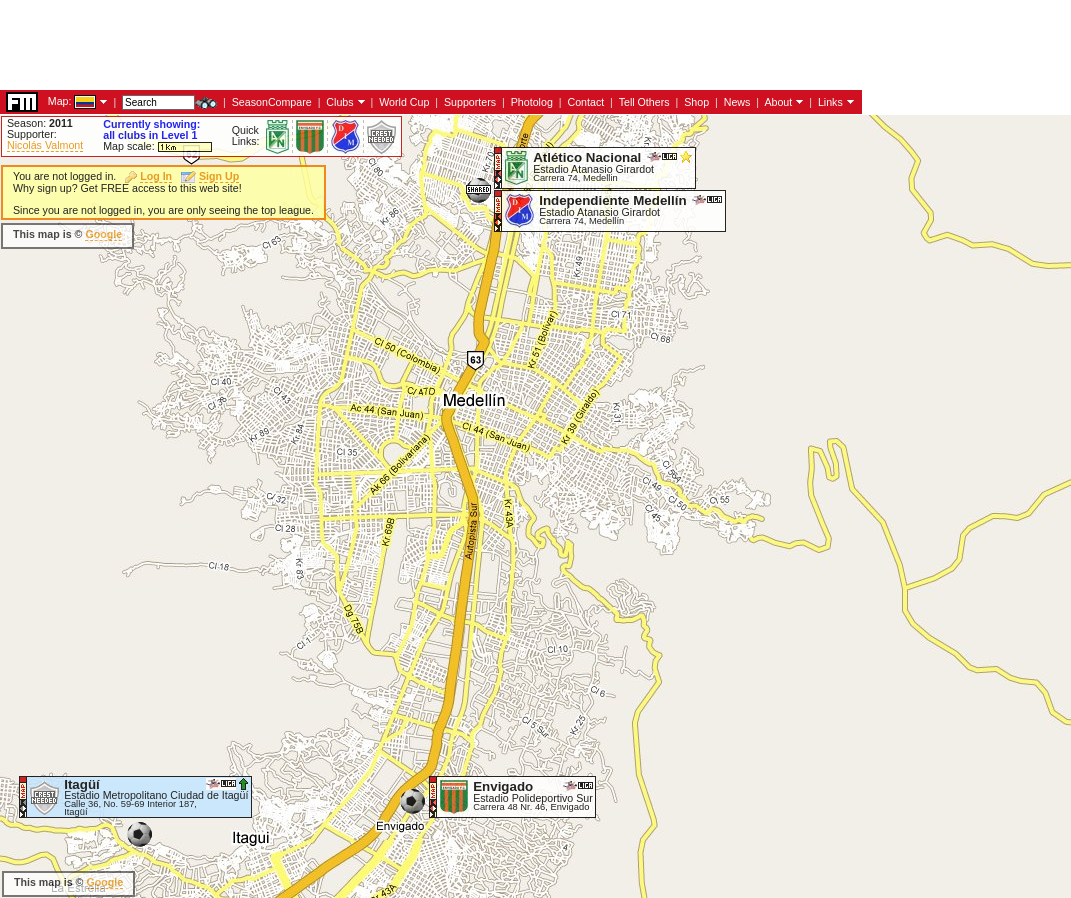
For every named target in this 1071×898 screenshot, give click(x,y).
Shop (696, 102)
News (737, 102)
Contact (585, 102)
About (778, 102)
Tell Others (644, 102)
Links (830, 102)
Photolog (532, 102)
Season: (40, 123)
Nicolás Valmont (45, 145)
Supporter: (32, 134)
